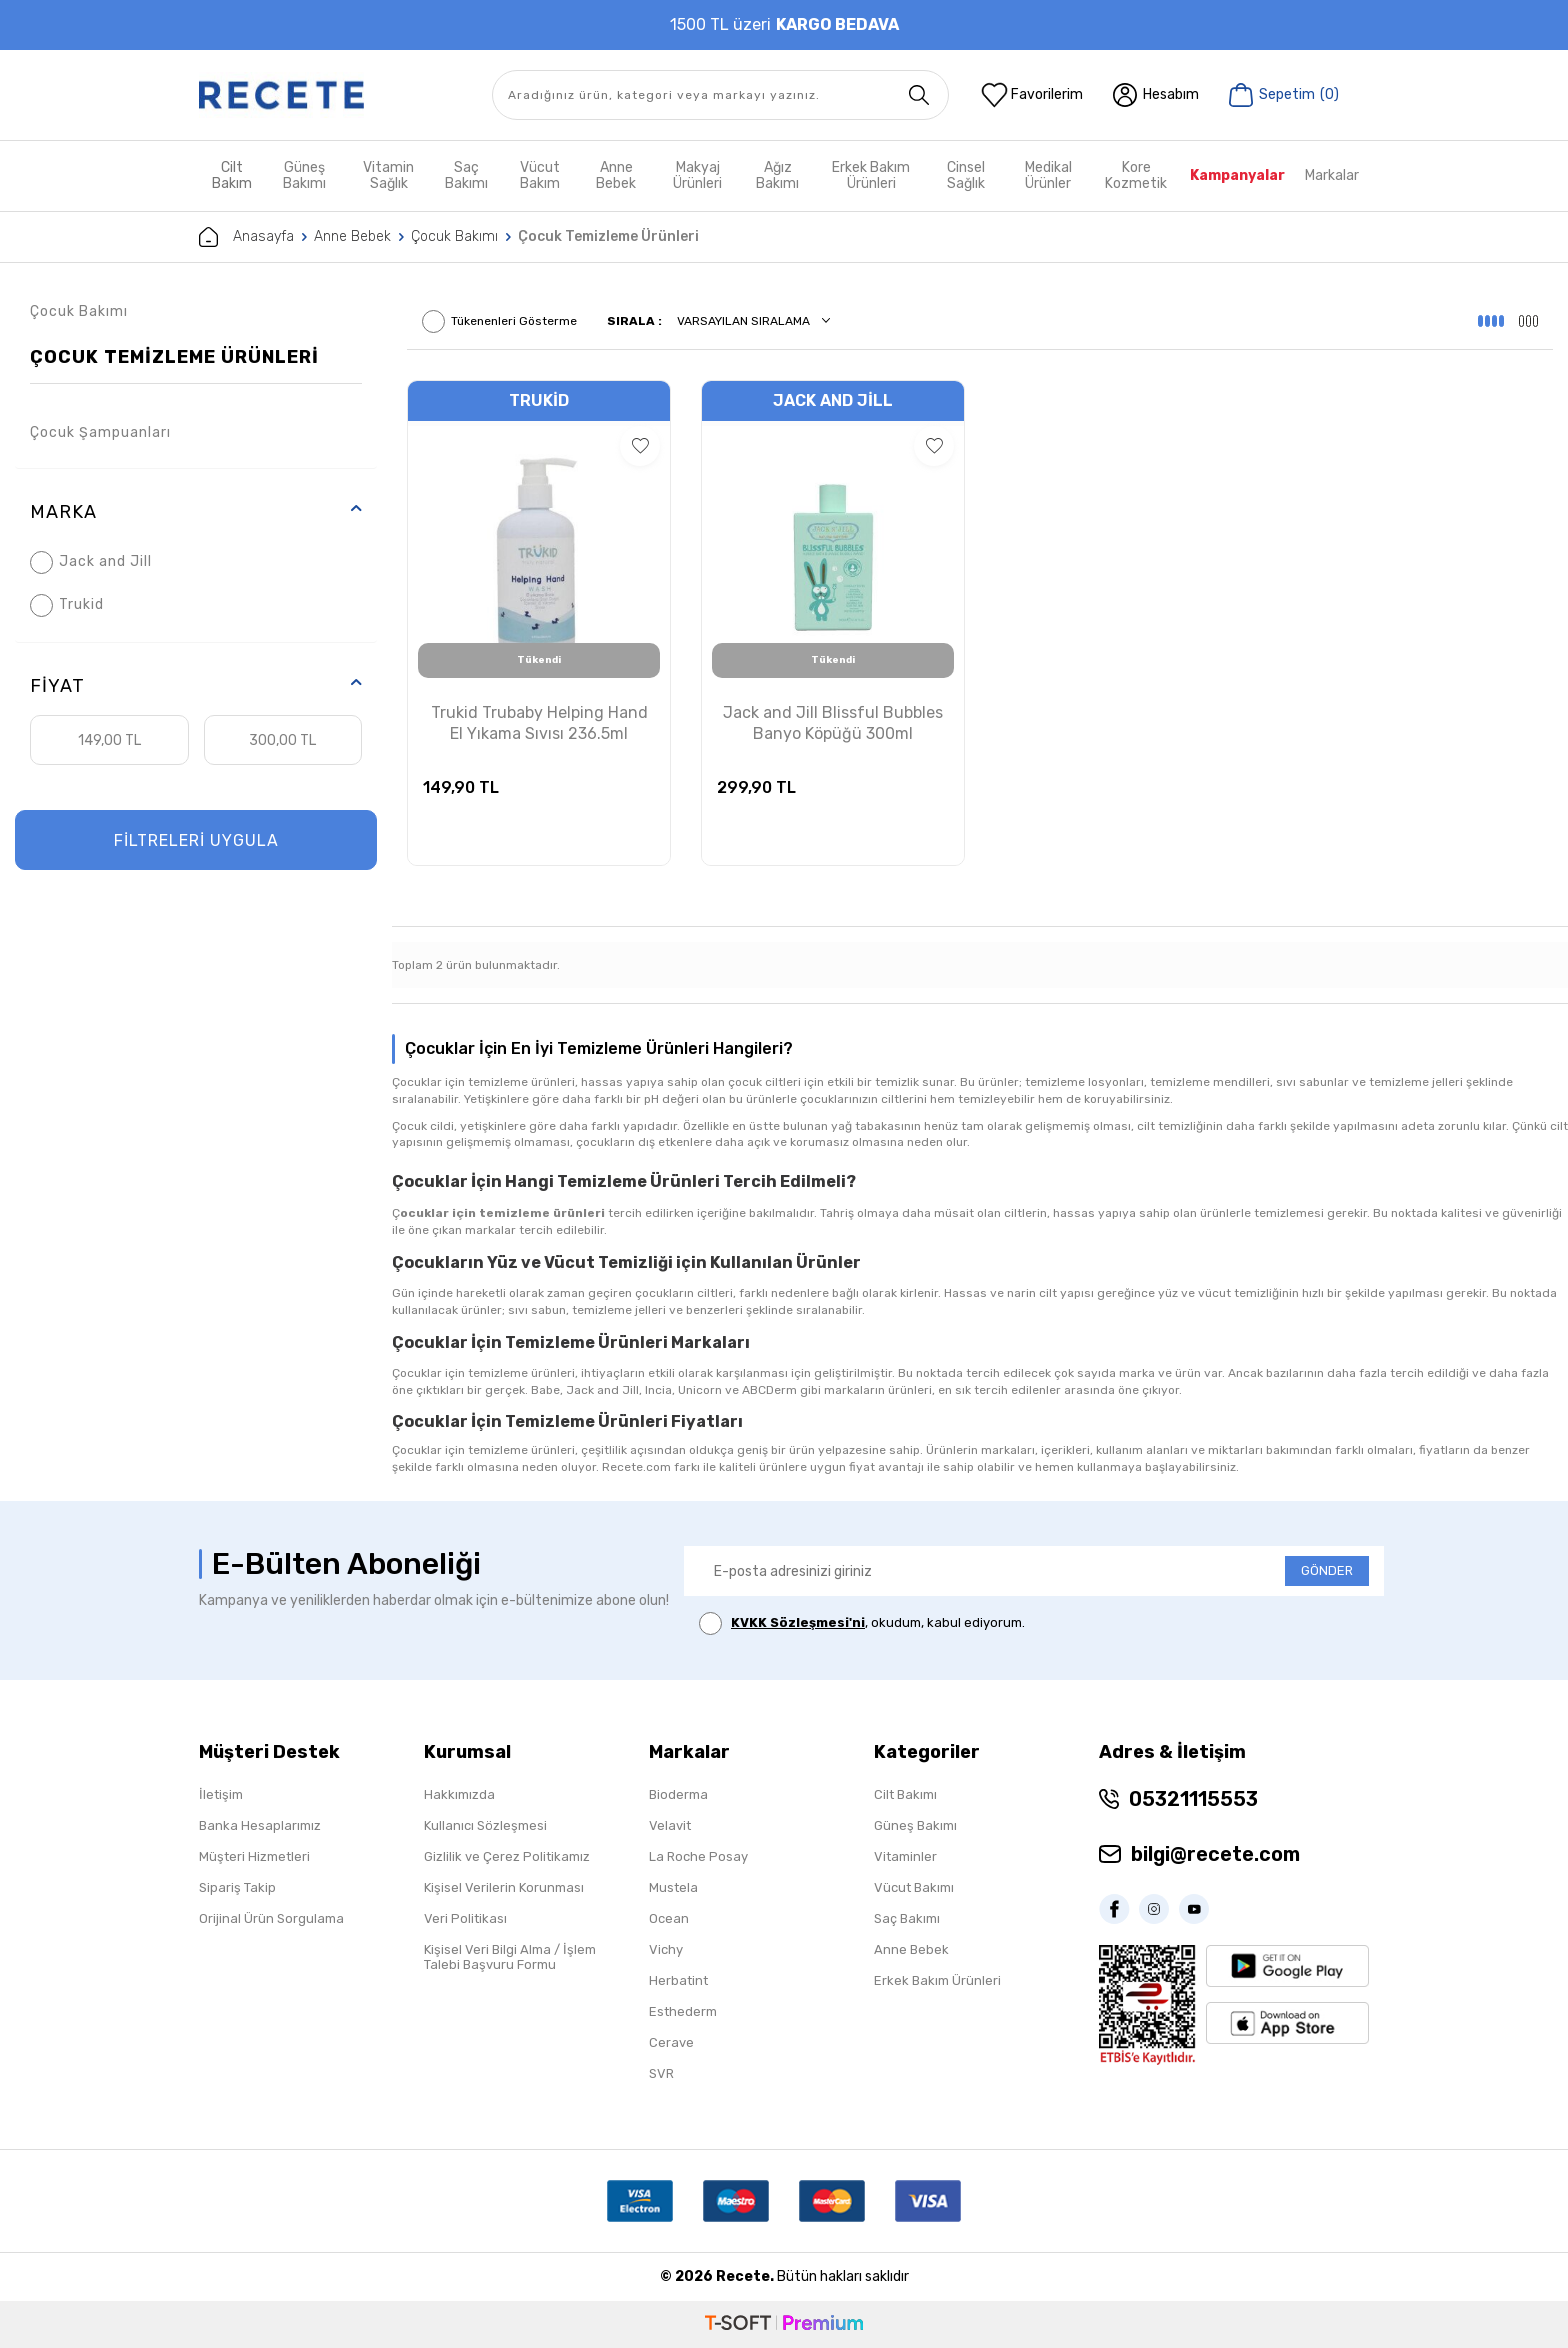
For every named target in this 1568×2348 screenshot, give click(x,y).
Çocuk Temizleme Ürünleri (174, 357)
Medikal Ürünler (1048, 175)
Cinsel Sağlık (966, 175)
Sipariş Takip (237, 1887)
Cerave (671, 2042)
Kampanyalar (1237, 175)
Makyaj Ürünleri (697, 175)
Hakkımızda (459, 1794)
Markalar (1332, 175)
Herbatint (678, 1980)
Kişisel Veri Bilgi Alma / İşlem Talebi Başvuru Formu (510, 1957)
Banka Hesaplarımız (260, 1825)
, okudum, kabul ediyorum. (862, 1623)
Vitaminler (905, 1856)
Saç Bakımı (466, 175)
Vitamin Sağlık (388, 175)
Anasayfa (246, 237)
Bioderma (678, 1794)
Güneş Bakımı (304, 175)
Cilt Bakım (232, 175)
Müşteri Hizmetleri (254, 1856)
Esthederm (683, 2011)
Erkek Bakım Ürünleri (871, 175)
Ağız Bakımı (777, 175)
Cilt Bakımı (905, 1794)
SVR (661, 2073)
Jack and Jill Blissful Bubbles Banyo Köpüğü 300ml (833, 723)
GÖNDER (1327, 1570)
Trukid (67, 605)
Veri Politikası (465, 1918)
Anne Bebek (616, 175)
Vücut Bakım (540, 175)
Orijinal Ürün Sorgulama (271, 1918)
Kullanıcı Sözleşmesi (485, 1825)
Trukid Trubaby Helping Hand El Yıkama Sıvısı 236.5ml (539, 723)
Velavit (670, 1825)
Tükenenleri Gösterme (499, 321)
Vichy (666, 1949)
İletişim (221, 1794)
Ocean (669, 1918)
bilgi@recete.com (1215, 1854)
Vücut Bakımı (914, 1887)
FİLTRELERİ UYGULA (196, 840)
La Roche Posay (698, 1856)
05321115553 (1193, 1799)
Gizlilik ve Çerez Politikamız (507, 1856)
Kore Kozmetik (1136, 175)
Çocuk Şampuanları (100, 432)
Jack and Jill (91, 562)
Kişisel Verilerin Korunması (504, 1887)
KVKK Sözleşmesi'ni (798, 1622)
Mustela (673, 1887)
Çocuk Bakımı (454, 236)
